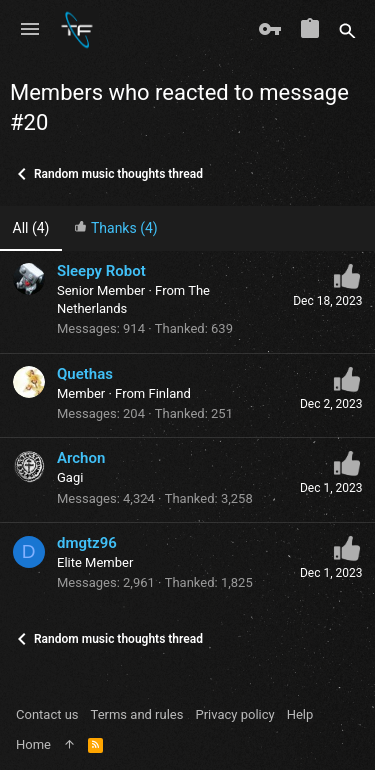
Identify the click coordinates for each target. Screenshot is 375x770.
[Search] (347, 30)
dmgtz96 (87, 543)
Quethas (85, 374)
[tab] (116, 228)
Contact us (47, 714)
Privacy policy (234, 714)
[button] (30, 30)
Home (33, 744)
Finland (169, 393)
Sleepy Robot (101, 271)
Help (300, 714)
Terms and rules (137, 714)
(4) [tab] (31, 228)
